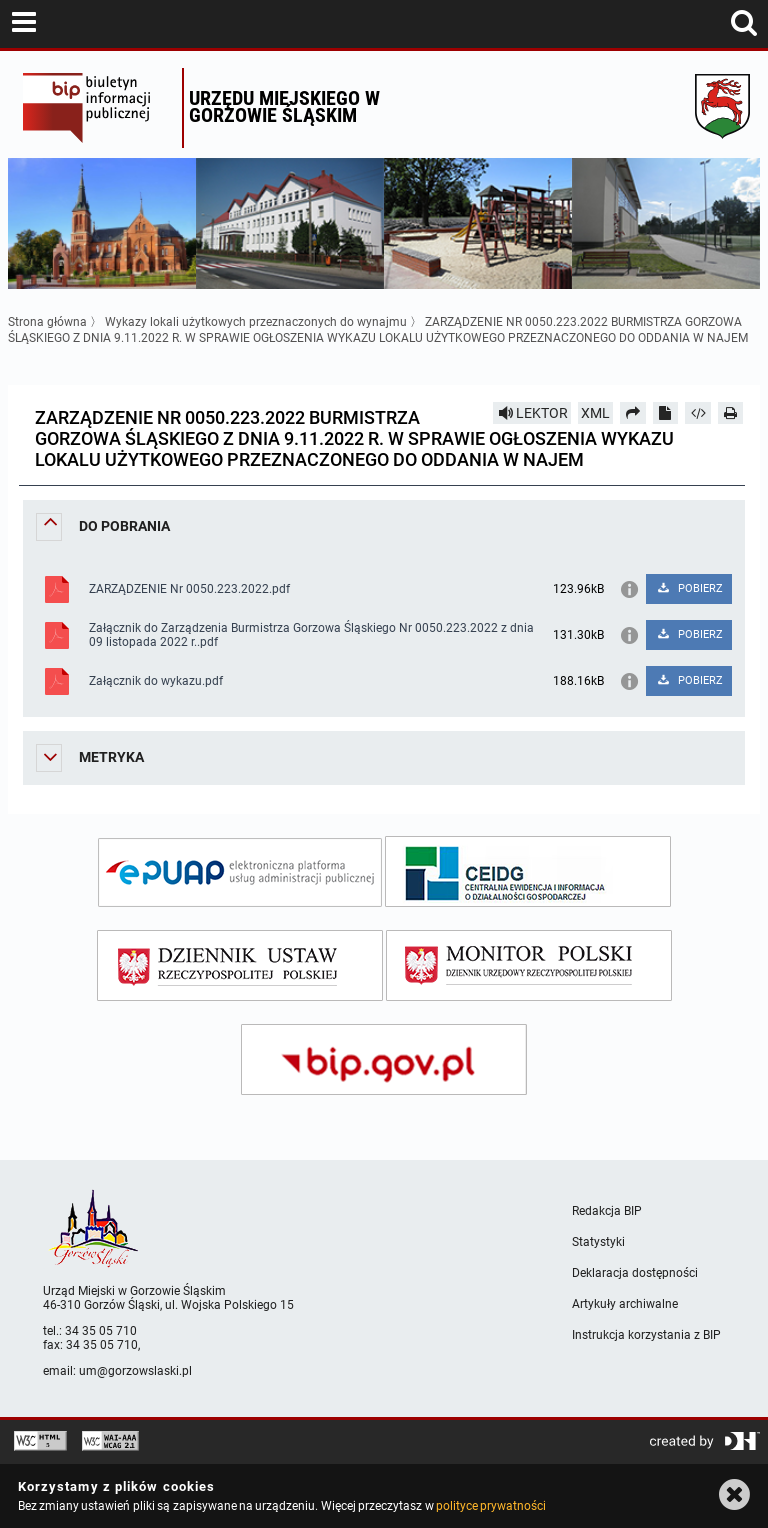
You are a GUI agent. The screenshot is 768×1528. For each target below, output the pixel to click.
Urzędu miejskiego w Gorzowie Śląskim (284, 106)
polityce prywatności (491, 1506)
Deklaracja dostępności (635, 1273)
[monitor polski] (529, 965)
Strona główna (47, 322)
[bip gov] (384, 1059)
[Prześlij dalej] (633, 413)
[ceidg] (528, 871)
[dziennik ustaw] (240, 965)
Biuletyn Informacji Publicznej (97, 108)
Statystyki (598, 1242)
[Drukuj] (731, 413)
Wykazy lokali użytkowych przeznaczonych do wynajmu (256, 322)
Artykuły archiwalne (625, 1304)
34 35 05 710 (101, 1331)
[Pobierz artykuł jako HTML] (698, 413)
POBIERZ (689, 588)
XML (595, 413)
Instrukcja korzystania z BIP (646, 1335)
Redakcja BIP (607, 1211)
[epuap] (240, 872)
